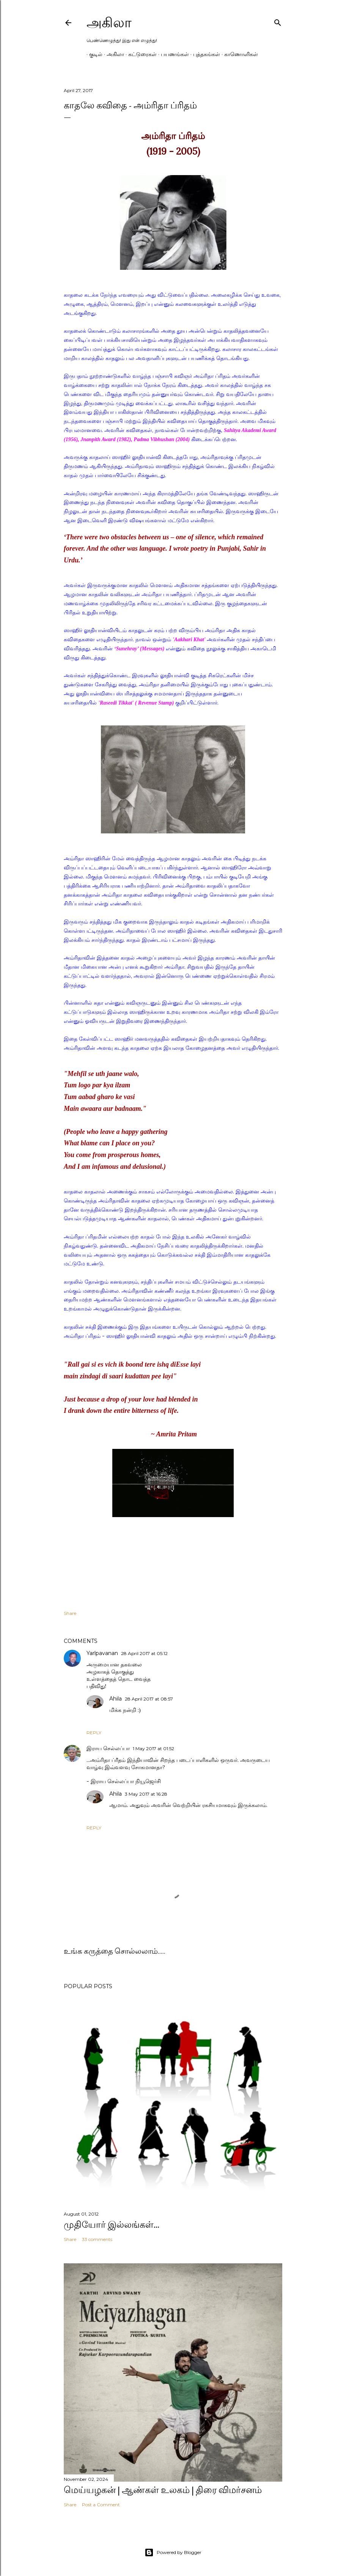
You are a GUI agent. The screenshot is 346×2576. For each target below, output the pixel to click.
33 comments (97, 2239)
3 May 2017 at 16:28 (146, 1794)
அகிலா (109, 22)
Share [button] (70, 1613)
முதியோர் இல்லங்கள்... (111, 2224)
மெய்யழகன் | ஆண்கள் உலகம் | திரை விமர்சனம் (163, 2490)
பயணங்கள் (172, 54)
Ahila (115, 1698)
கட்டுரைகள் (140, 54)
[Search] (277, 21)
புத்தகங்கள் (203, 54)
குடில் (93, 54)
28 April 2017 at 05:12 (144, 1653)
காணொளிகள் (238, 54)
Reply (93, 1732)
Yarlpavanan (102, 1653)
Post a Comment (101, 2504)
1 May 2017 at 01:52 (153, 1748)
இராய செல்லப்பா (108, 1748)
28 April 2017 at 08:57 (149, 1699)
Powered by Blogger (173, 2552)
